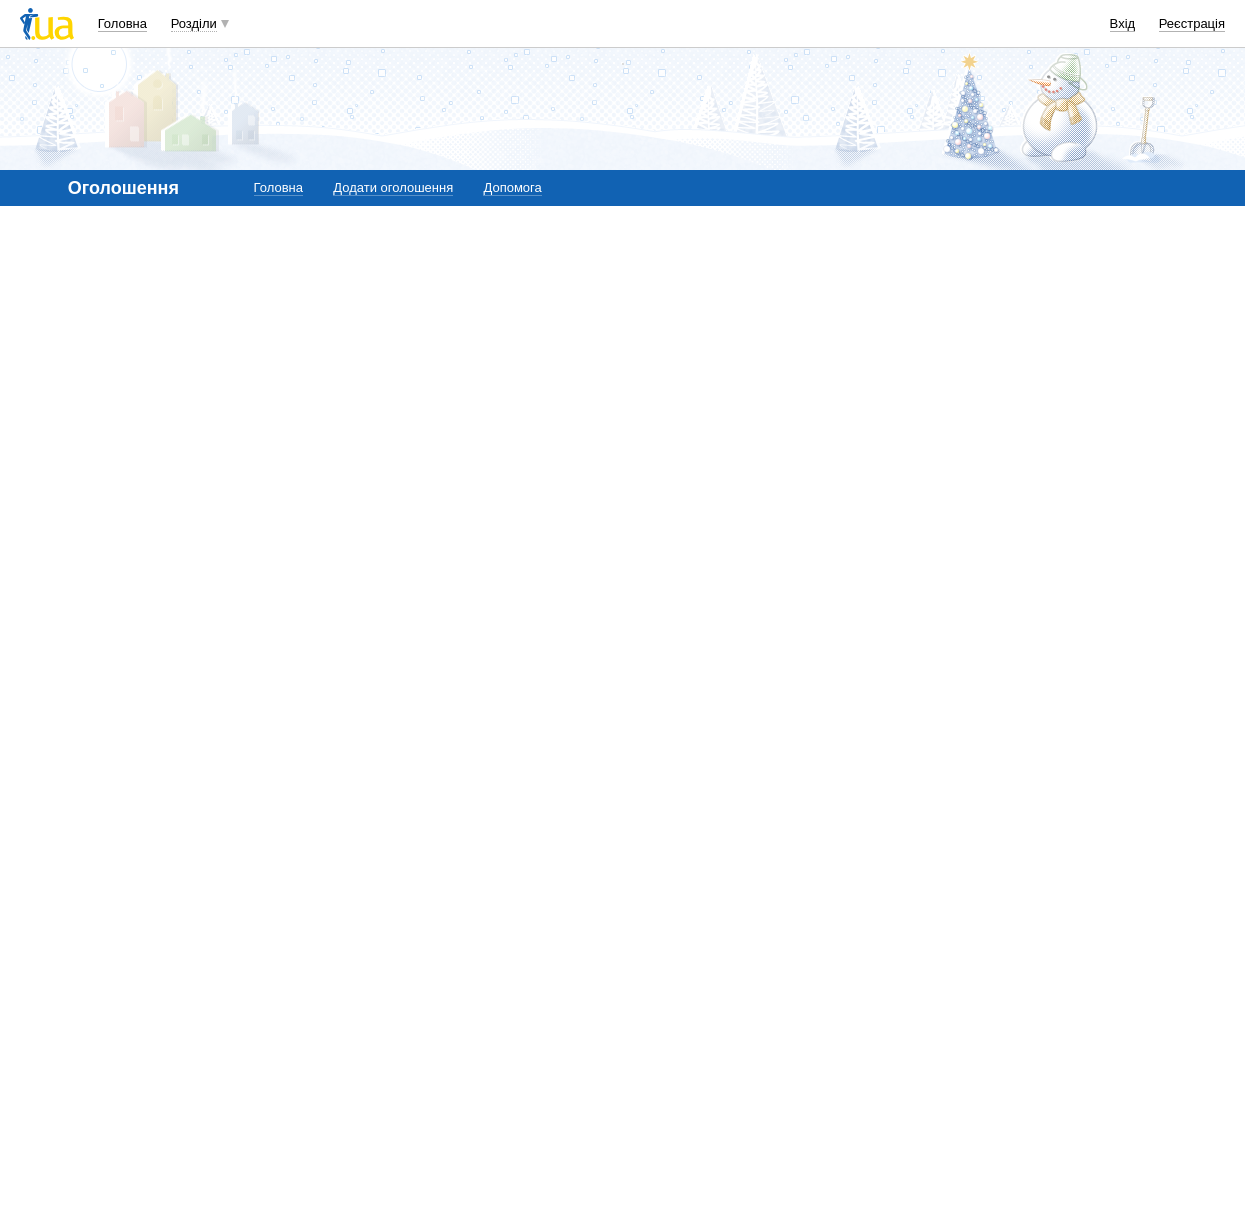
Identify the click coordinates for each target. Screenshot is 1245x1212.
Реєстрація (1192, 23)
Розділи (194, 23)
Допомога (512, 187)
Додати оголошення (393, 187)
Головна (122, 23)
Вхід (1123, 23)
